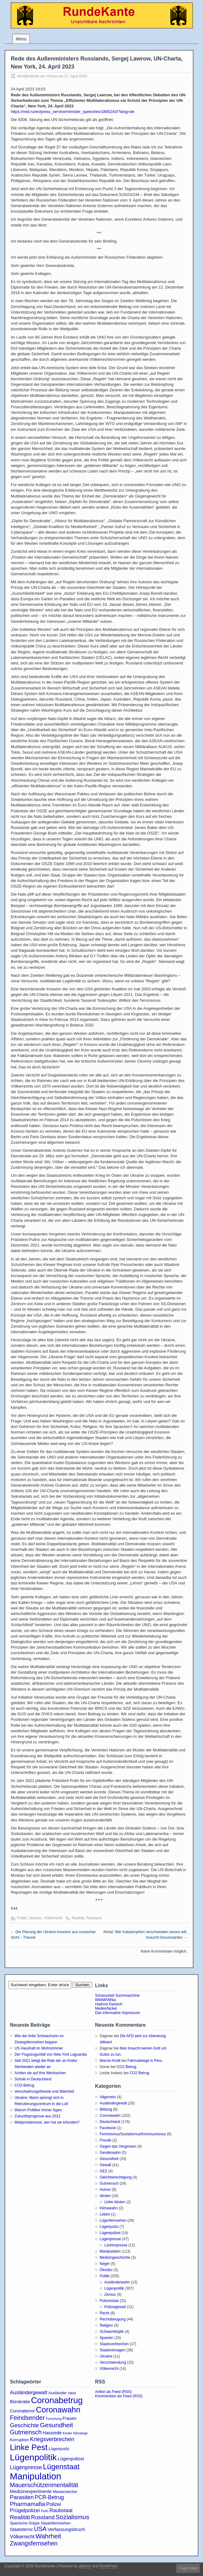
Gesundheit (109, 2159)
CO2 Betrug (126, 2067)
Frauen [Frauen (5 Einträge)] (70, 2418)
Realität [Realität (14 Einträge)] (20, 2517)
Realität (78, 1918)
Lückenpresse (115, 2245)
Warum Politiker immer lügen (38, 2110)
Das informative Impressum (117, 2013)
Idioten (105, 2196)
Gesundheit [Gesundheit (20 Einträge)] (56, 2424)
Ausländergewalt (113, 2103)
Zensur (110, 2294)
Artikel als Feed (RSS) (113, 2392)
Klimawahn (109, 2208)
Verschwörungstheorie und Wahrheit (44, 2091)
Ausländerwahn (117, 2282)
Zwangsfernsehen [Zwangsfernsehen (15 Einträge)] (34, 2543)
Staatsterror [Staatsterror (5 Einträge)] (21, 2529)
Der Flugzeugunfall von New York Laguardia (50, 2054)
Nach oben (189, 2568)
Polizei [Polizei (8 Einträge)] (53, 2504)
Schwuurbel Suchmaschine (117, 1995)
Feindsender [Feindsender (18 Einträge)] (27, 2417)
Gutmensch (109, 2183)
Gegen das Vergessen (118, 2146)
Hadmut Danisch (108, 2004)
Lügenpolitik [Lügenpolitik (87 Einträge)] (33, 2457)
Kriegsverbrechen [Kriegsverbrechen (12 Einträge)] (52, 2439)
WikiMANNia (105, 2000)
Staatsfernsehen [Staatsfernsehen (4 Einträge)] (56, 2523)
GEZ (103, 2171)
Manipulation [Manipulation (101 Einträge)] (35, 2476)
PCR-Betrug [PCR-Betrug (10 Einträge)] (49, 2497)
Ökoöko (106, 2270)
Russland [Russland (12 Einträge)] (42, 2517)
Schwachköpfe (112, 2331)
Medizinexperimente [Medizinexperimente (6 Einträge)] (31, 2491)
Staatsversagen (112, 2350)
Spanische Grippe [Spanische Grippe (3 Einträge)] (24, 2523)
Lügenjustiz (109, 2226)
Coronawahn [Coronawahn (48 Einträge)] (58, 2409)
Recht (104, 2313)
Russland (94, 1918)
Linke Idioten (114, 2202)
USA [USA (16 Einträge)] (40, 2528)
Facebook (108, 2128)
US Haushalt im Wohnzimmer (38, 2048)
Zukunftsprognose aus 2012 (37, 2116)
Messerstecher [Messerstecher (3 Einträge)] (65, 2492)
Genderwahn (110, 2152)
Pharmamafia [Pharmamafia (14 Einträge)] (27, 2504)
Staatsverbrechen (114, 2344)
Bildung (106, 2109)
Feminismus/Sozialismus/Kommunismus (133, 2134)
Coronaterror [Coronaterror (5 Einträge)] (22, 2410)
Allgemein (108, 2097)
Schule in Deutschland (32, 2079)
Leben (105, 2214)
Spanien (106, 2338)
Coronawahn (110, 2115)
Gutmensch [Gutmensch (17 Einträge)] (26, 2432)
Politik (22, 1918)
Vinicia (51, 76)
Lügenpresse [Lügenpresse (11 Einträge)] (26, 2467)
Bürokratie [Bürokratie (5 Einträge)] (20, 2401)
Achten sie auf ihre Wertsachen (40, 2073)
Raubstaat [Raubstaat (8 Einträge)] (60, 2510)
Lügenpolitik (114, 2288)
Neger (105, 2264)
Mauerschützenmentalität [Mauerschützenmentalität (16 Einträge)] (44, 2485)
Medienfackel (106, 2008)
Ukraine (35, 1918)
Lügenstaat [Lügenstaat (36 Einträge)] (61, 2466)
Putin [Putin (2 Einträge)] (44, 2511)
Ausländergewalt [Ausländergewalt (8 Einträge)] (28, 2392)
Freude (105, 2140)
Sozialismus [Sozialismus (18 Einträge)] (72, 2517)
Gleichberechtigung (115, 2177)
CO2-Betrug (24, 2085)
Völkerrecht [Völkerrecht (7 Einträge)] (22, 2536)
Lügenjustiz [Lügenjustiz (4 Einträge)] (58, 2448)
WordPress (108, 2566)
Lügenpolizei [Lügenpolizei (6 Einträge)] (71, 2458)
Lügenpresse (110, 2239)
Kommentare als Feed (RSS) (119, 2396)
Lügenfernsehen (113, 2220)
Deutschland (110, 2122)
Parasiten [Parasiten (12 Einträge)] (22, 2497)
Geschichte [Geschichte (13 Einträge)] (24, 2425)
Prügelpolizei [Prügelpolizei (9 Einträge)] (25, 2510)
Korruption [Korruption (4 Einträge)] (19, 2439)
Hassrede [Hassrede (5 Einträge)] (52, 2432)
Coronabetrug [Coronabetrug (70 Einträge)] (57, 2400)
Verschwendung (113, 2362)
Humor (105, 2189)
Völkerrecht (53, 1918)
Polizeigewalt (115, 2307)
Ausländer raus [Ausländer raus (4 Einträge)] (62, 2393)
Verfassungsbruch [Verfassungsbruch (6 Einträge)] (66, 2529)
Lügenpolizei (110, 2233)
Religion (106, 2325)
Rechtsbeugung (113, 2319)
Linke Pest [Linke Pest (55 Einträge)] (29, 2447)
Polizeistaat (109, 2301)
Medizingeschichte (115, 2257)
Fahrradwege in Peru (144, 2060)
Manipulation (110, 2251)
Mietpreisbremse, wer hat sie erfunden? (47, 2122)
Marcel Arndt (110, 2060)
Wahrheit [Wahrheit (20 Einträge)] (48, 2536)
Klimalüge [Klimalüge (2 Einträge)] (80, 2433)
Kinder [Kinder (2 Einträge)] (67, 2433)
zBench (85, 2566)
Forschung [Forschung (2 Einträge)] (53, 2418)
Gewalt (105, 2165)
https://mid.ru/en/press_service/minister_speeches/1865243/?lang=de (73, 111)
